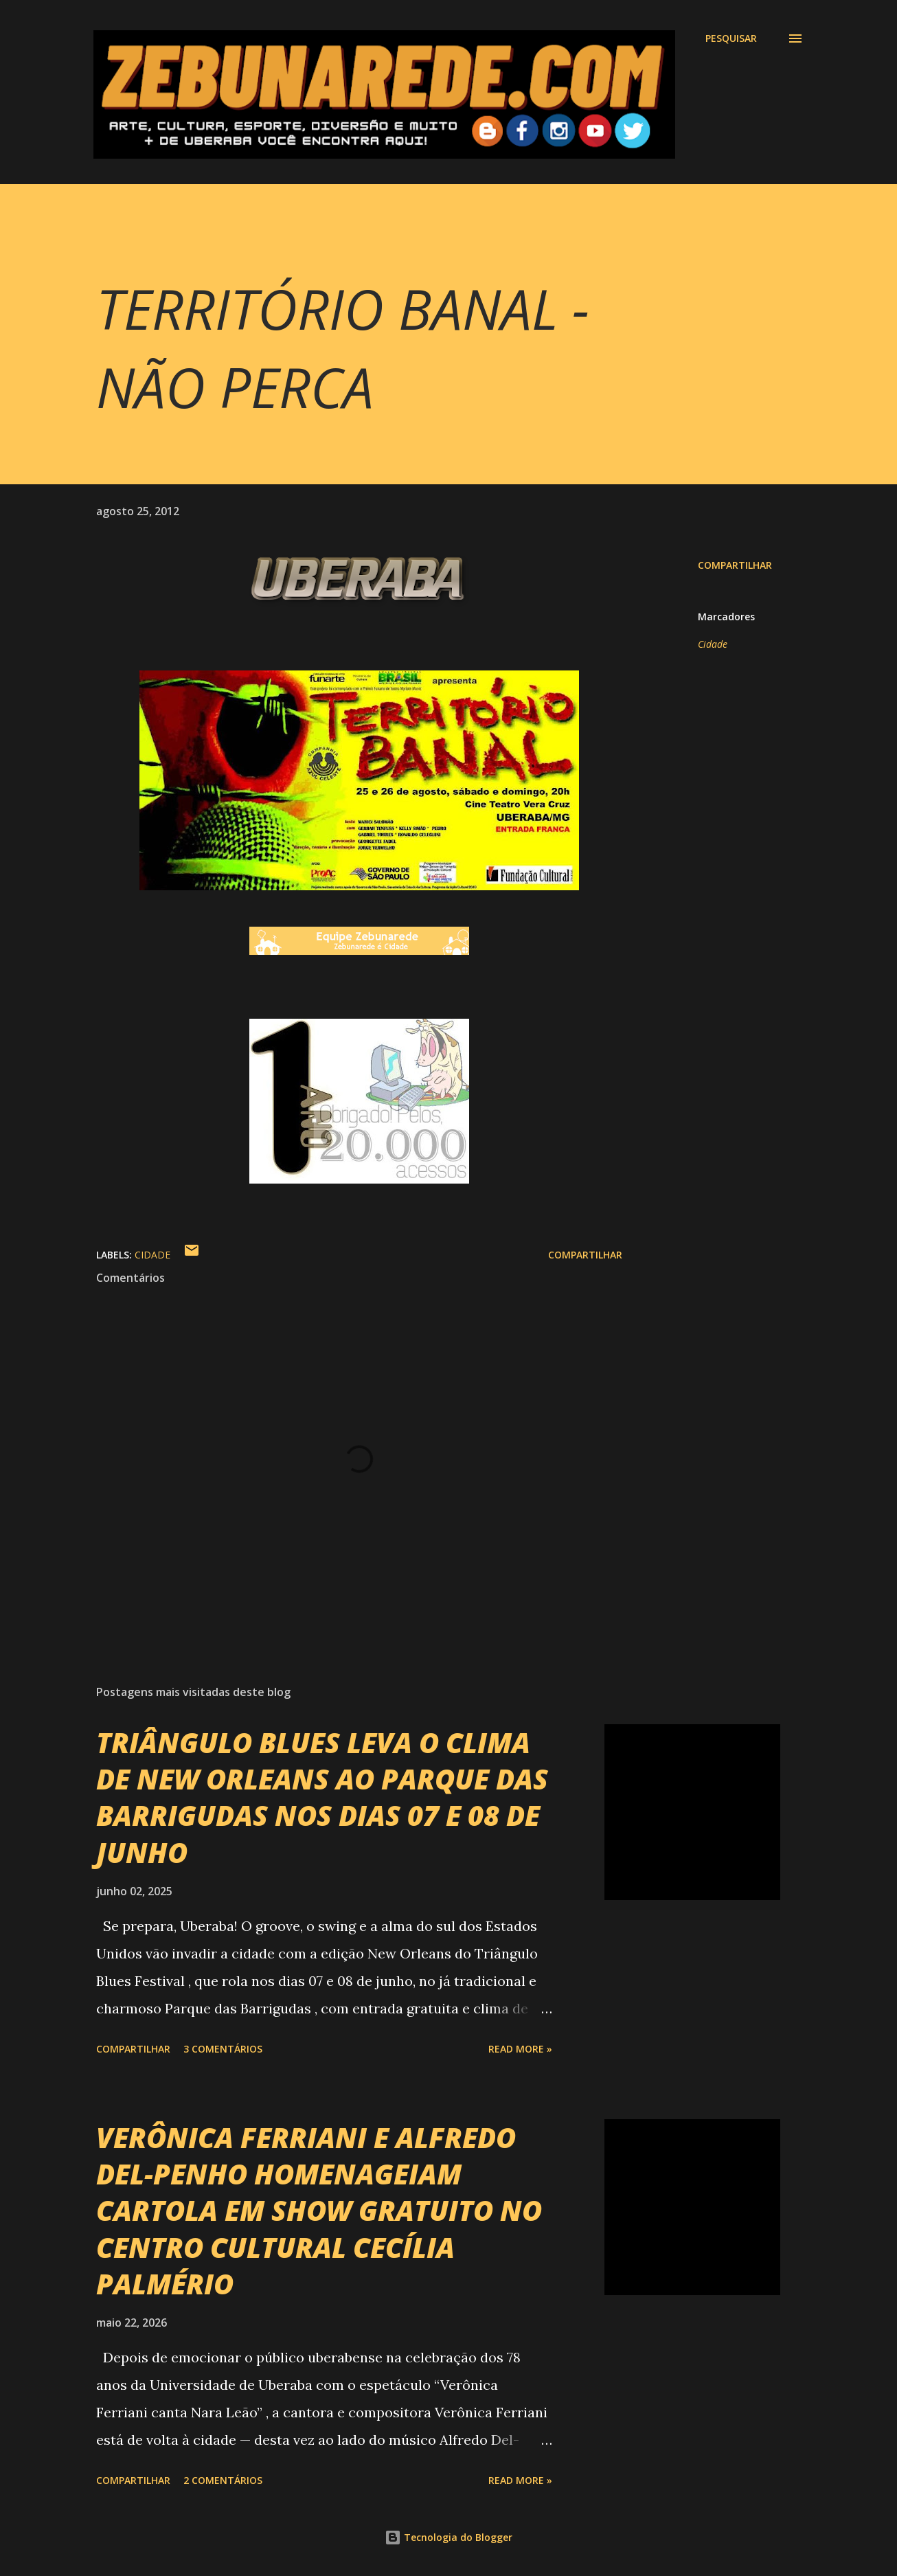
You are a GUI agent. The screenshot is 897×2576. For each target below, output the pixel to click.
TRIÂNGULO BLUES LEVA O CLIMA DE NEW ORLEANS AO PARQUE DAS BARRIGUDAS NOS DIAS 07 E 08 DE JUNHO (322, 1797)
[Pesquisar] (731, 38)
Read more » (520, 2048)
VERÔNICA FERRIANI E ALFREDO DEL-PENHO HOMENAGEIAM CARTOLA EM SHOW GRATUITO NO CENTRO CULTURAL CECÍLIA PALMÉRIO (319, 2211)
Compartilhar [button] (735, 565)
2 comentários (222, 2480)
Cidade (712, 644)
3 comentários (222, 2048)
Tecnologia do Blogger (448, 2537)
